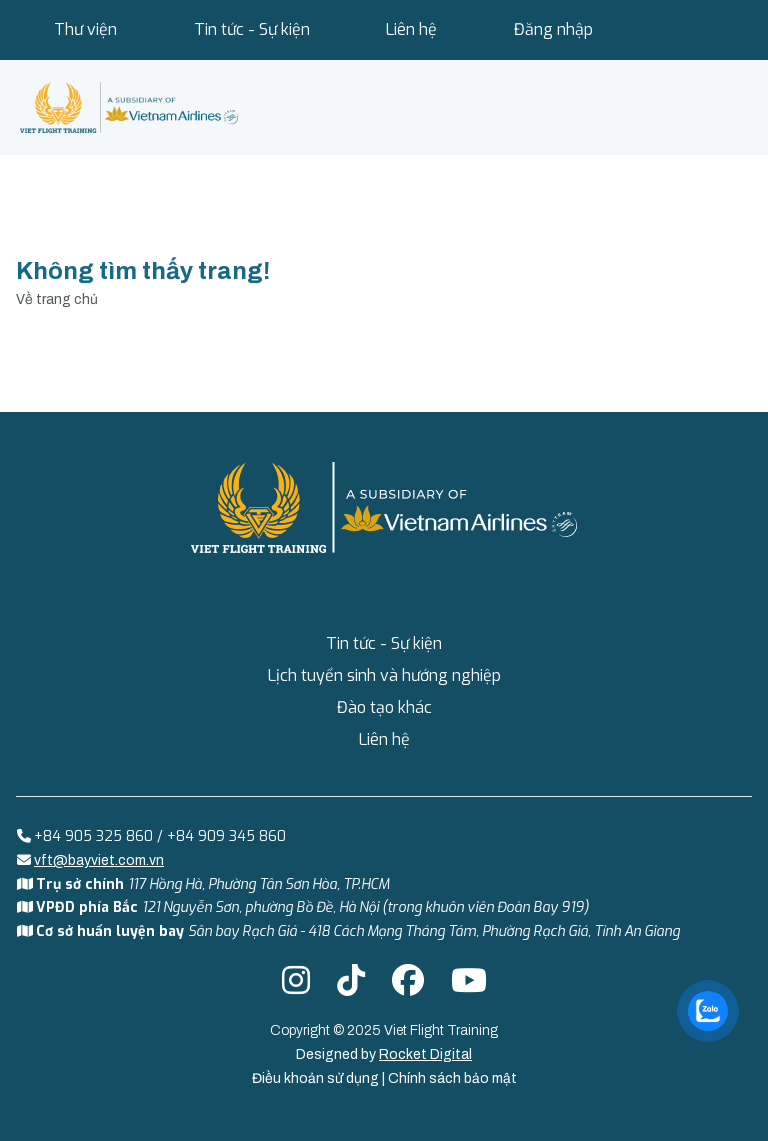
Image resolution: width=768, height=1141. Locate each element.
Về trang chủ (57, 299)
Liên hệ (411, 29)
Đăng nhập (553, 29)
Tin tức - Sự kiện (252, 29)
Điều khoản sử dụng (317, 1078)
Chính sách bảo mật (452, 1078)
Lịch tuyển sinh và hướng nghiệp (384, 675)
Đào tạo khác (384, 707)
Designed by (384, 1054)
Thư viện (85, 29)
